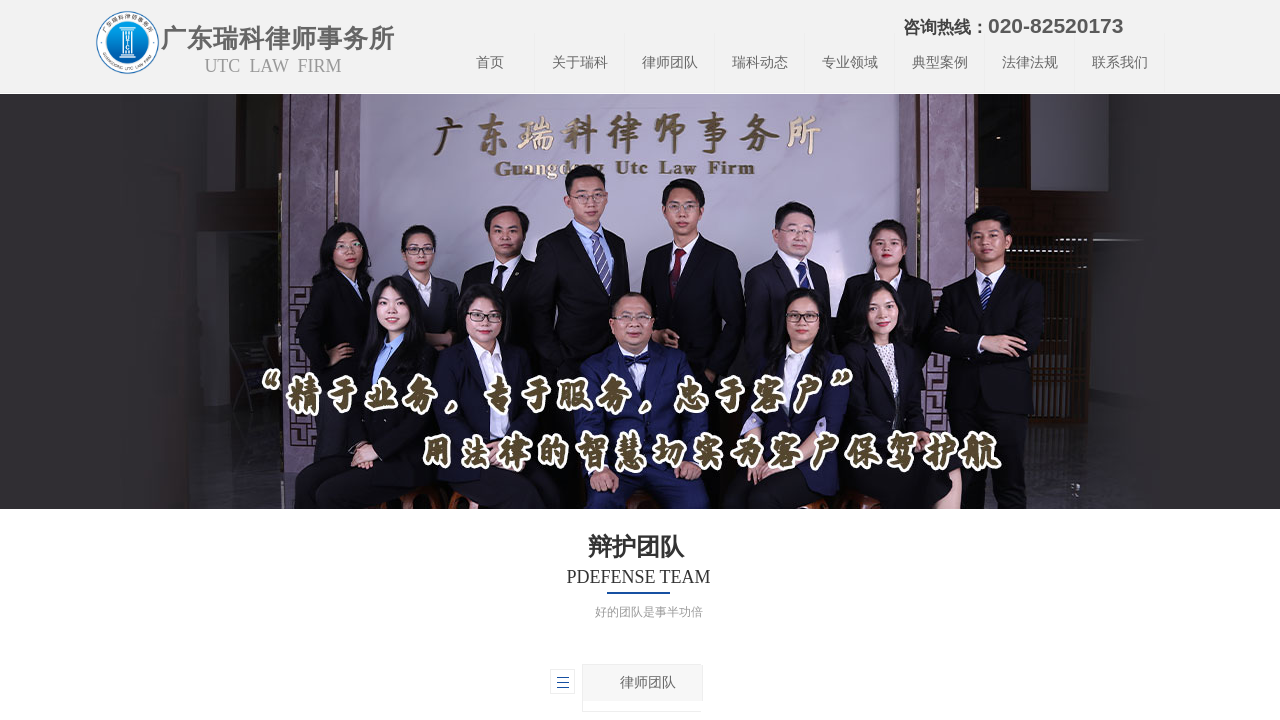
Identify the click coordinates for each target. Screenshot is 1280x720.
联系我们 (1120, 62)
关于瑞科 (580, 62)
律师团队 (670, 62)
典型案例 (940, 62)
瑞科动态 (760, 62)
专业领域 (850, 62)
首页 (490, 62)
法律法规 (1030, 62)
